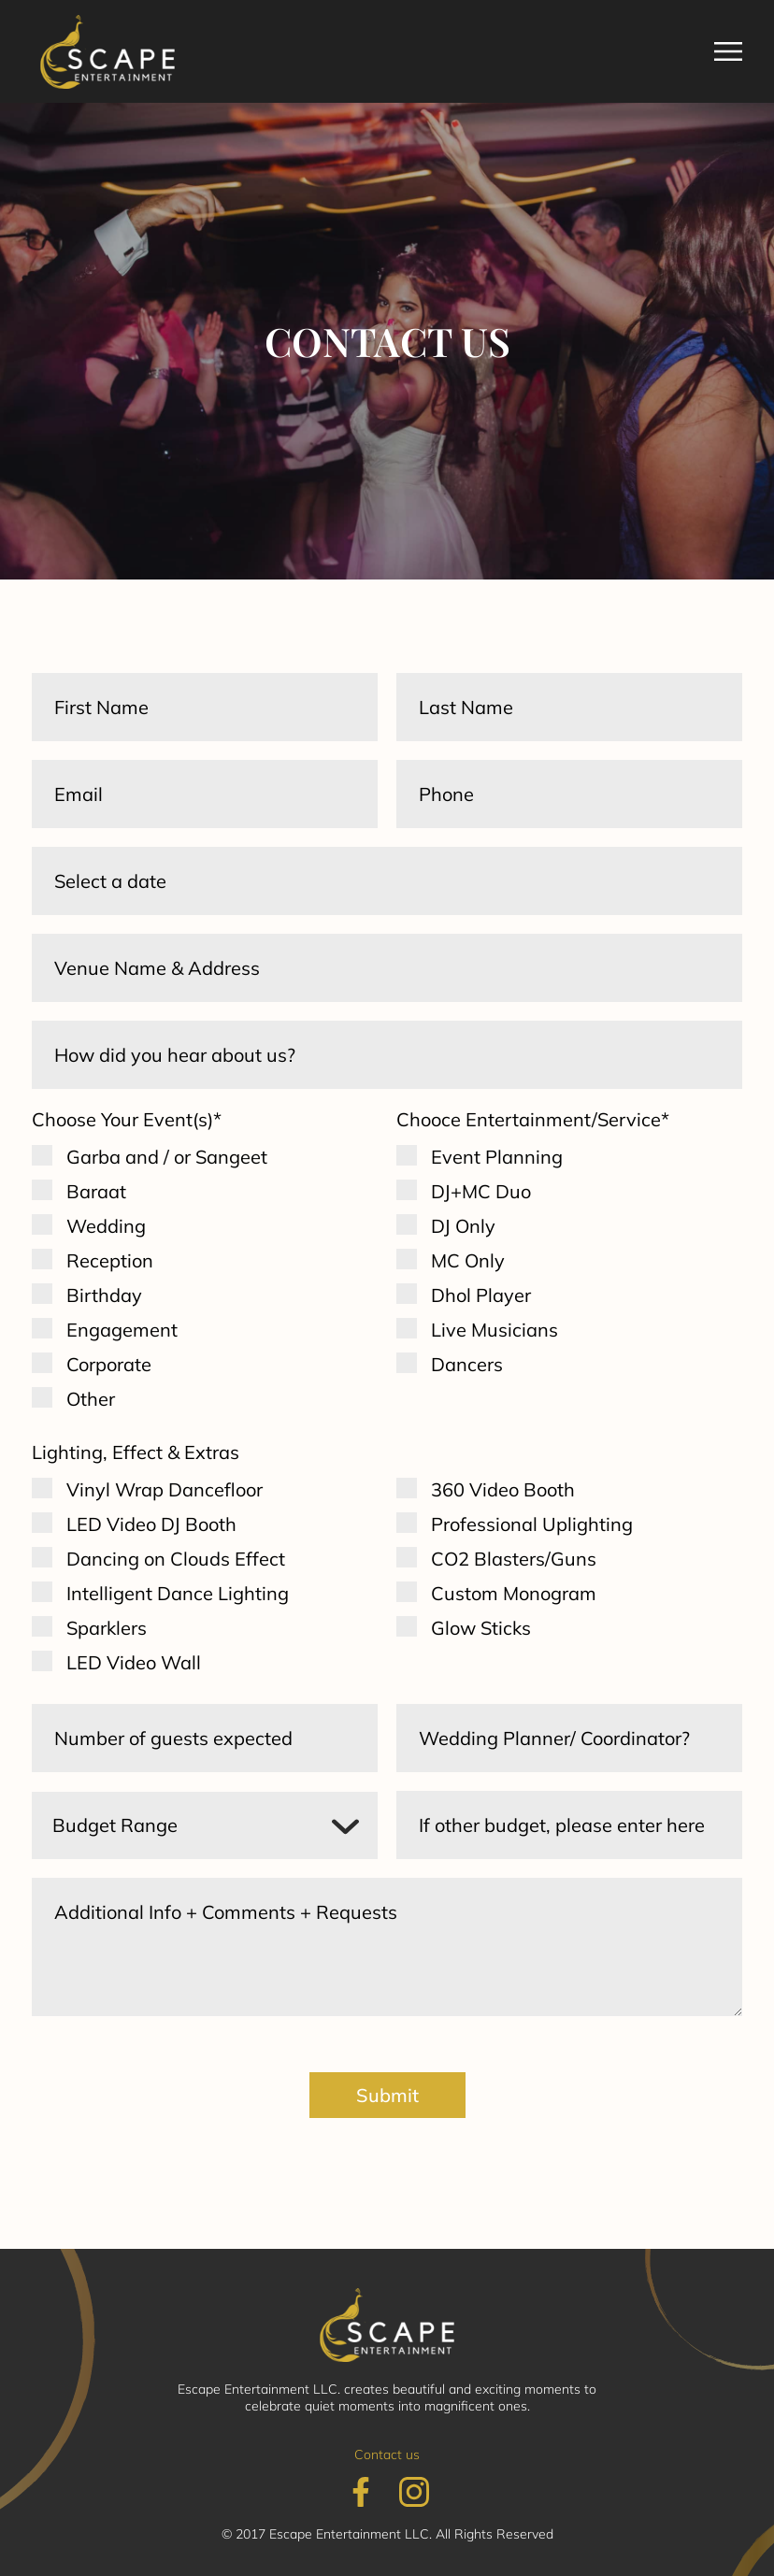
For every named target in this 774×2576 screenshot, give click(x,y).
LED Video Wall (133, 1662)
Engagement (122, 1329)
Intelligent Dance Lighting (177, 1593)
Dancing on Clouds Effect (175, 1558)
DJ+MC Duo (481, 1191)
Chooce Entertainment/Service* (532, 1119)
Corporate (108, 1364)
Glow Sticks (481, 1627)
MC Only (468, 1260)
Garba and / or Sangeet (166, 1156)
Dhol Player (481, 1295)
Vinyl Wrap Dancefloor (164, 1489)
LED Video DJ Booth (151, 1524)
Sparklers (106, 1627)
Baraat (96, 1191)
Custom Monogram (513, 1593)
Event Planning (497, 1156)
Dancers (467, 1364)
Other (90, 1398)
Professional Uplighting (532, 1524)
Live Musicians (494, 1329)
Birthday (104, 1295)
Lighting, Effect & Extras (135, 1452)
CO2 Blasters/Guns (513, 1558)
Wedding (106, 1226)
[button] (728, 51)
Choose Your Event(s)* (127, 1119)
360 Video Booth (503, 1489)
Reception (109, 1260)
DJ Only (463, 1226)
